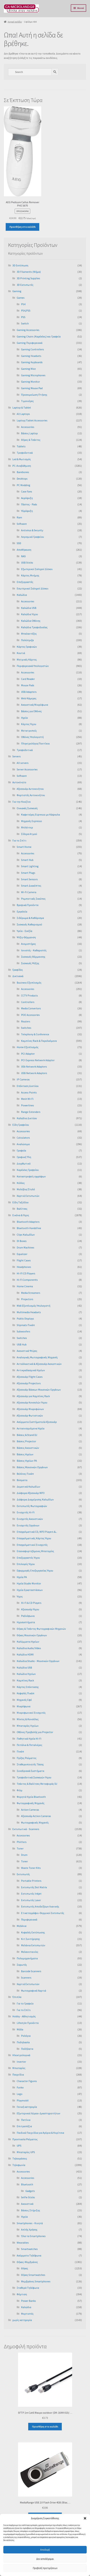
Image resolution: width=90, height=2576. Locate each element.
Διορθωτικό (24, 1163)
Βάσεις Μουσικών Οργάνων (32, 1467)
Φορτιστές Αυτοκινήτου (31, 795)
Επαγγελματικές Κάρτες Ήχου (34, 1538)
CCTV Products (29, 995)
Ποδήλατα (27, 2048)
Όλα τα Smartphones (33, 2236)
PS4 (23, 304)
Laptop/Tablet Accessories (32, 420)
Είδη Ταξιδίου (20, 1202)
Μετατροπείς (29, 730)
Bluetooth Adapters (28, 1221)
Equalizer (22, 1254)
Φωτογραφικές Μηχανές (30, 1803)
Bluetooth (27, 2184)
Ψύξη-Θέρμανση (26, 937)
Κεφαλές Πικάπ (25, 1693)
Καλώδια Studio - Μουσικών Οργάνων (38, 1661)
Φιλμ (19, 1790)
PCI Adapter (28, 1053)
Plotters (22, 1842)
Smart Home (24, 846)
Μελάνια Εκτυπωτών (33, 1945)
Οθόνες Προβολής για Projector (35, 1732)
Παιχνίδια (18, 2074)
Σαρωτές (22, 1964)
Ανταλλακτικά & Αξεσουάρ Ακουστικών (39, 1364)
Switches (26, 1027)
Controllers (27, 1002)
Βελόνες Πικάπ (25, 1473)
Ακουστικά (27, 2203)
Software (22, 523)
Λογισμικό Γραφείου (32, 536)
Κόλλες (21, 1183)
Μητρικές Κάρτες (27, 659)
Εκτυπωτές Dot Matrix (34, 1887)
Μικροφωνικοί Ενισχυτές (31, 1712)
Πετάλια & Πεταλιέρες (29, 1745)
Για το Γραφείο (25, 2003)
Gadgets (30, 2191)
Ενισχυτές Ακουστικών (30, 1519)
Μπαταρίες (18, 2068)
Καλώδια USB (28, 608)
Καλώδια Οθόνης (30, 620)
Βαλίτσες (22, 1208)
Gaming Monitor (30, 381)
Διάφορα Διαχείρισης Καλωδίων (35, 1499)
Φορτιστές (27, 2313)
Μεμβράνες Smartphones (35, 2281)
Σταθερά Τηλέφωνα (28, 2287)
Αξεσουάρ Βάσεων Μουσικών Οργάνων (39, 1389)
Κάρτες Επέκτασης (28, 1687)
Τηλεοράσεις (19, 2158)
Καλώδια (22, 594)
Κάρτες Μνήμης (30, 575)
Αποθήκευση (24, 549)
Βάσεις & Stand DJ (27, 1435)
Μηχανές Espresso (31, 821)
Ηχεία (24, 717)
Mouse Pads (27, 685)
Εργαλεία (22, 911)
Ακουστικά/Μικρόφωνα (34, 704)
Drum (24, 1854)
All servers (23, 763)
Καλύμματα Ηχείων (28, 1641)
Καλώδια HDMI (25, 1654)
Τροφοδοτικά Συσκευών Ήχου (34, 1777)
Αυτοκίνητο (19, 782)
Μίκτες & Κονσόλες (28, 1719)
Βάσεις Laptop (29, 433)
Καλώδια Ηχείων (26, 1674)
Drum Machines (25, 1247)
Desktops (22, 478)
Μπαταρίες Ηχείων (28, 1725)
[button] (85, 2518)
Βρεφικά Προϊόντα (27, 905)
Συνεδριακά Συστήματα (30, 1771)
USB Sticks (27, 562)
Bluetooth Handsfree (29, 1228)
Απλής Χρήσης (29, 2229)
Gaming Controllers (32, 349)
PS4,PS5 (25, 310)
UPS (19, 2145)
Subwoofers (23, 1331)
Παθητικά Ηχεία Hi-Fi (29, 1738)
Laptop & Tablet (21, 407)
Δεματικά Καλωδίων (28, 1486)
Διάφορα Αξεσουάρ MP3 (30, 1493)
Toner (20, 1848)
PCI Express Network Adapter (38, 1060)
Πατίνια (25, 2120)
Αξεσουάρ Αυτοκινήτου (30, 788)
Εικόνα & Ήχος (20, 1215)
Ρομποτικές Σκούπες (33, 898)
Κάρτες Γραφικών (27, 646)
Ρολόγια (26, 2035)
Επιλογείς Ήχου (26, 1564)
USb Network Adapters (34, 1066)
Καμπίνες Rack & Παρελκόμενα (39, 1040)
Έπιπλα (16, 1997)
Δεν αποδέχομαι (45, 2558)
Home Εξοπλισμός (27, 1047)
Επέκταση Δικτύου (28, 1086)
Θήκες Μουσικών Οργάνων (32, 1635)
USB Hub (22, 1344)
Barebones (23, 472)
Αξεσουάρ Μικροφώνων (30, 1409)
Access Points (29, 1092)
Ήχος (20, 1596)
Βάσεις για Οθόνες (31, 711)
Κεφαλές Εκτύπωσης (33, 1932)
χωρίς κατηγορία (22, 2320)
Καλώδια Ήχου (29, 614)
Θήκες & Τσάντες (30, 439)
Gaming (16, 291)
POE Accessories (30, 1015)
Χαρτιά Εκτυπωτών (28, 1195)
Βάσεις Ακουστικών (28, 1447)
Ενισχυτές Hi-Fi (25, 1512)
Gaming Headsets (31, 356)
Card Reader (28, 679)
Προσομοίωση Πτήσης (34, 394)
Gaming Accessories (28, 330)
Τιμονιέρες (27, 401)
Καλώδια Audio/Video (29, 1648)
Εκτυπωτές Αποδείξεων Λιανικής (40, 1906)
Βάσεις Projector (26, 1441)
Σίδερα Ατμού (29, 834)
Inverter (21, 2061)
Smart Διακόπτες (31, 885)
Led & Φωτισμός (21, 459)
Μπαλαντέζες (29, 633)
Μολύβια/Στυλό (26, 1189)
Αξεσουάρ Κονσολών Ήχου (32, 1402)
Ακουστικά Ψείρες (27, 1350)
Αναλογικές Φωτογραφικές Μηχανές (37, 1357)
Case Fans (26, 491)
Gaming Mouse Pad (32, 388)
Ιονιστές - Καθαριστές (34, 950)
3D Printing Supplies (28, 278)
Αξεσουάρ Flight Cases (30, 1376)
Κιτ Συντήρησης (30, 1939)
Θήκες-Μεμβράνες (27, 2262)
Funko (20, 2087)
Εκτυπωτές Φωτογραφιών (32, 1506)
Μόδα (20, 2029)
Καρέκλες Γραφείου (28, 1170)
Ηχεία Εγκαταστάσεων (30, 1590)
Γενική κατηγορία (27, 2106)
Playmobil (23, 2100)
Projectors (27, 1299)
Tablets (21, 446)
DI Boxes (22, 1241)
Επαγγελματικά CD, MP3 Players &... (37, 1531)
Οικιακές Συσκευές (27, 808)
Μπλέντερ (27, 827)
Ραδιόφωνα (28, 1616)
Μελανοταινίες (29, 1951)
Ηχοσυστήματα (26, 1622)
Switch (25, 323)
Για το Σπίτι (19, 840)
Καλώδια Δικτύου (27, 1118)
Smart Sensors (29, 879)
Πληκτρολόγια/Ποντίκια (35, 743)
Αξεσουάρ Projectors (29, 1383)
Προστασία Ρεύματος (25, 2139)
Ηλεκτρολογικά (21, 2055)
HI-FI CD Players (26, 1273)
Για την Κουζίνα (21, 801)
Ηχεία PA (22, 1577)
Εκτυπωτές (23, 1874)
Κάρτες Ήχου (28, 724)
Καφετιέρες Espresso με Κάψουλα (40, 814)
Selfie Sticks (28, 2197)
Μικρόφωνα (23, 1706)
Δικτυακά (17, 976)
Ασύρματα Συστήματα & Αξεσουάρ (37, 1422)
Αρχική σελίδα (15, 21)
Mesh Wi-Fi (27, 1098)
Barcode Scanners (31, 1971)
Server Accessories (27, 769)
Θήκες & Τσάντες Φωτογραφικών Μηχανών (41, 1628)
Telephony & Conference (35, 1034)
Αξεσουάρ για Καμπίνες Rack (33, 1396)
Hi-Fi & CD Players (31, 1602)
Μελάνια (21, 1926)
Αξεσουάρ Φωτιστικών (30, 1415)
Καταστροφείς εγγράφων (31, 1176)
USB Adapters (29, 691)
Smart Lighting (30, 866)
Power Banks (28, 2300)
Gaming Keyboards (32, 362)
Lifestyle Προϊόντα (28, 2023)
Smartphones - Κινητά (30, 2223)
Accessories (27, 427)
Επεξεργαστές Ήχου (28, 1557)
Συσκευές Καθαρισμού (29, 924)
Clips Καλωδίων (26, 1234)
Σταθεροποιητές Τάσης (30, 1764)
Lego (19, 2094)
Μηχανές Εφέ (24, 1699)
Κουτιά (21, 653)
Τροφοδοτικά (25, 452)
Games (21, 297)
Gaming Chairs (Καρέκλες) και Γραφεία (39, 336)
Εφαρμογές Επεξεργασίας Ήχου (35, 1570)
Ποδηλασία (23, 2042)
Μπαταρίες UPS (26, 2152)
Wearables (23, 2242)
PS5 (23, 317)
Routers (25, 1021)
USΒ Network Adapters (34, 1073)
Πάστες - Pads (29, 504)
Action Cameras (30, 1809)
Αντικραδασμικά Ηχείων (31, 1370)
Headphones (24, 1267)
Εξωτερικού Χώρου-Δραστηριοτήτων (38, 2113)
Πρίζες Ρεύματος (26, 1758)
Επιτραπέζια (24, 2126)
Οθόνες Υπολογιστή (32, 737)
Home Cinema (25, 1286)
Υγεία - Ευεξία (24, 931)
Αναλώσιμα (23, 1144)
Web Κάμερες (28, 698)
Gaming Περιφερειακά (29, 342)
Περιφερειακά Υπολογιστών (33, 666)
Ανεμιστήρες (28, 943)
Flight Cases (24, 1260)
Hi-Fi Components (27, 1279)
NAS (23, 556)
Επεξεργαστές (25, 582)
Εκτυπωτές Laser (31, 1900)
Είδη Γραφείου (20, 1124)
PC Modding (23, 485)
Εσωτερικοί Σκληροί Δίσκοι (32, 588)
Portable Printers (31, 1880)
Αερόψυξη (27, 498)
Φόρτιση (22, 2294)
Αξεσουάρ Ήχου (30, 1609)
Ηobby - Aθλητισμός (24, 2016)
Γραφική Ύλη (24, 1157)
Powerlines (27, 1105)
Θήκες (24, 2268)
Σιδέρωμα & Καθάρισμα (30, 918)
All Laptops (23, 414)
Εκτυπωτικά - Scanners (25, 1829)
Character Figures (27, 2081)
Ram (19, 517)
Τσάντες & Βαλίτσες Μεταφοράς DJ (37, 1783)
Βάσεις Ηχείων (25, 1454)
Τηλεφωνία (18, 2165)
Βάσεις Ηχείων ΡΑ (27, 1460)
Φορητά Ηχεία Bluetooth (31, 1796)
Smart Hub (27, 860)
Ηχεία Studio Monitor (29, 1583)
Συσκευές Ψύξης (30, 963)
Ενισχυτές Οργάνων (28, 1525)
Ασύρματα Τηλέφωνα (29, 2255)
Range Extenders (30, 1112)
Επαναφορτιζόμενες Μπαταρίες (35, 1551)
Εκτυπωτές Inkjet (31, 1893)
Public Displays (25, 1318)
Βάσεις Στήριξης (30, 2210)
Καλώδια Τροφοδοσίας (34, 627)
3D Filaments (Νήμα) (29, 271)
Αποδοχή (45, 2549)
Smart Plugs (28, 872)
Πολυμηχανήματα (27, 1958)
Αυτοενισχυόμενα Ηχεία (30, 1428)
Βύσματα (22, 1480)
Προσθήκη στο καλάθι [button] (23, 226)
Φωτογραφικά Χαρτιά (33, 1990)
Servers (16, 756)
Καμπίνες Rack (25, 1680)
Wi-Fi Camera (28, 892)
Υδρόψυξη (27, 511)
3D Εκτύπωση (20, 265)
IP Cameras (23, 1079)
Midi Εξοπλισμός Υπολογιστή (33, 1305)
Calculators (23, 1137)
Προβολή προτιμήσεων (45, 2568)
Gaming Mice (28, 368)
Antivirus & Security (32, 530)
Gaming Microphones (33, 375)
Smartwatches (29, 2249)
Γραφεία (21, 1150)
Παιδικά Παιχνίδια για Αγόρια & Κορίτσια (40, 2132)
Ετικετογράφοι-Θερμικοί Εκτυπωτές (42, 1913)
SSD (19, 543)
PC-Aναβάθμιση (21, 465)
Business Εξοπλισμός (29, 982)
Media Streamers (30, 1292)
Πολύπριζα (27, 640)
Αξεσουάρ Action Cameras (36, 1816)
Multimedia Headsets (29, 1312)
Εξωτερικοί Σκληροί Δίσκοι (37, 569)
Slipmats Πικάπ (26, 1325)
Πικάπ (20, 1751)
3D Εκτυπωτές (25, 284)
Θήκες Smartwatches (33, 2275)
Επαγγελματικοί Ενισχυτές (32, 1544)
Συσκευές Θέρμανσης (33, 956)
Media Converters (31, 1008)
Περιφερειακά (29, 1919)
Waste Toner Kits (31, 1868)
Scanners (26, 1977)
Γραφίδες (17, 969)
